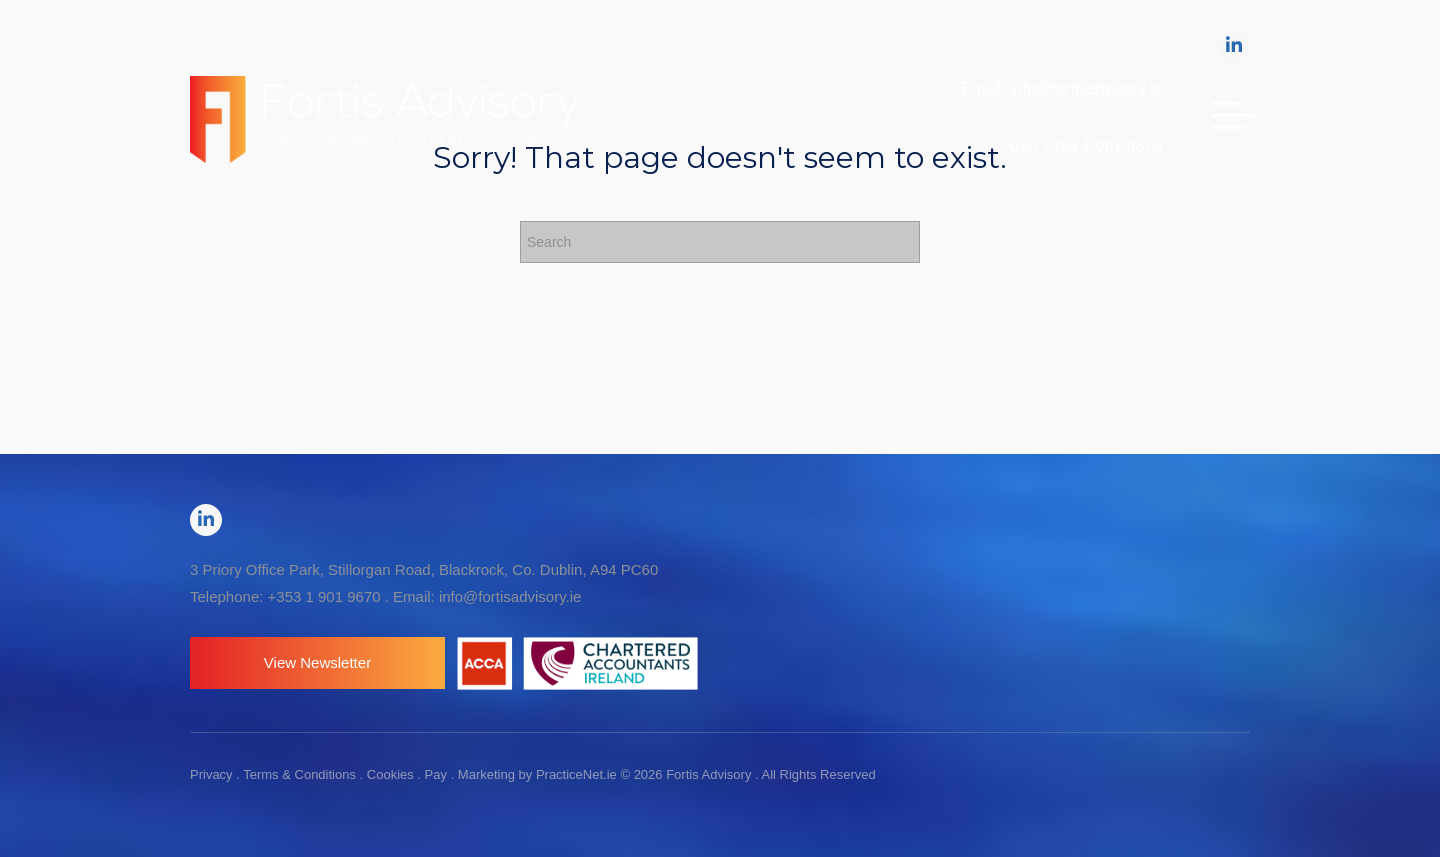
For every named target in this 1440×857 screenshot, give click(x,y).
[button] (317, 663)
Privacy (211, 774)
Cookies (390, 774)
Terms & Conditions (299, 774)
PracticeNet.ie (578, 774)
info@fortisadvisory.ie (510, 596)
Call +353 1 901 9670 (1085, 146)
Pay (436, 774)
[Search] (720, 242)
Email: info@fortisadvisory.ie (1061, 88)
